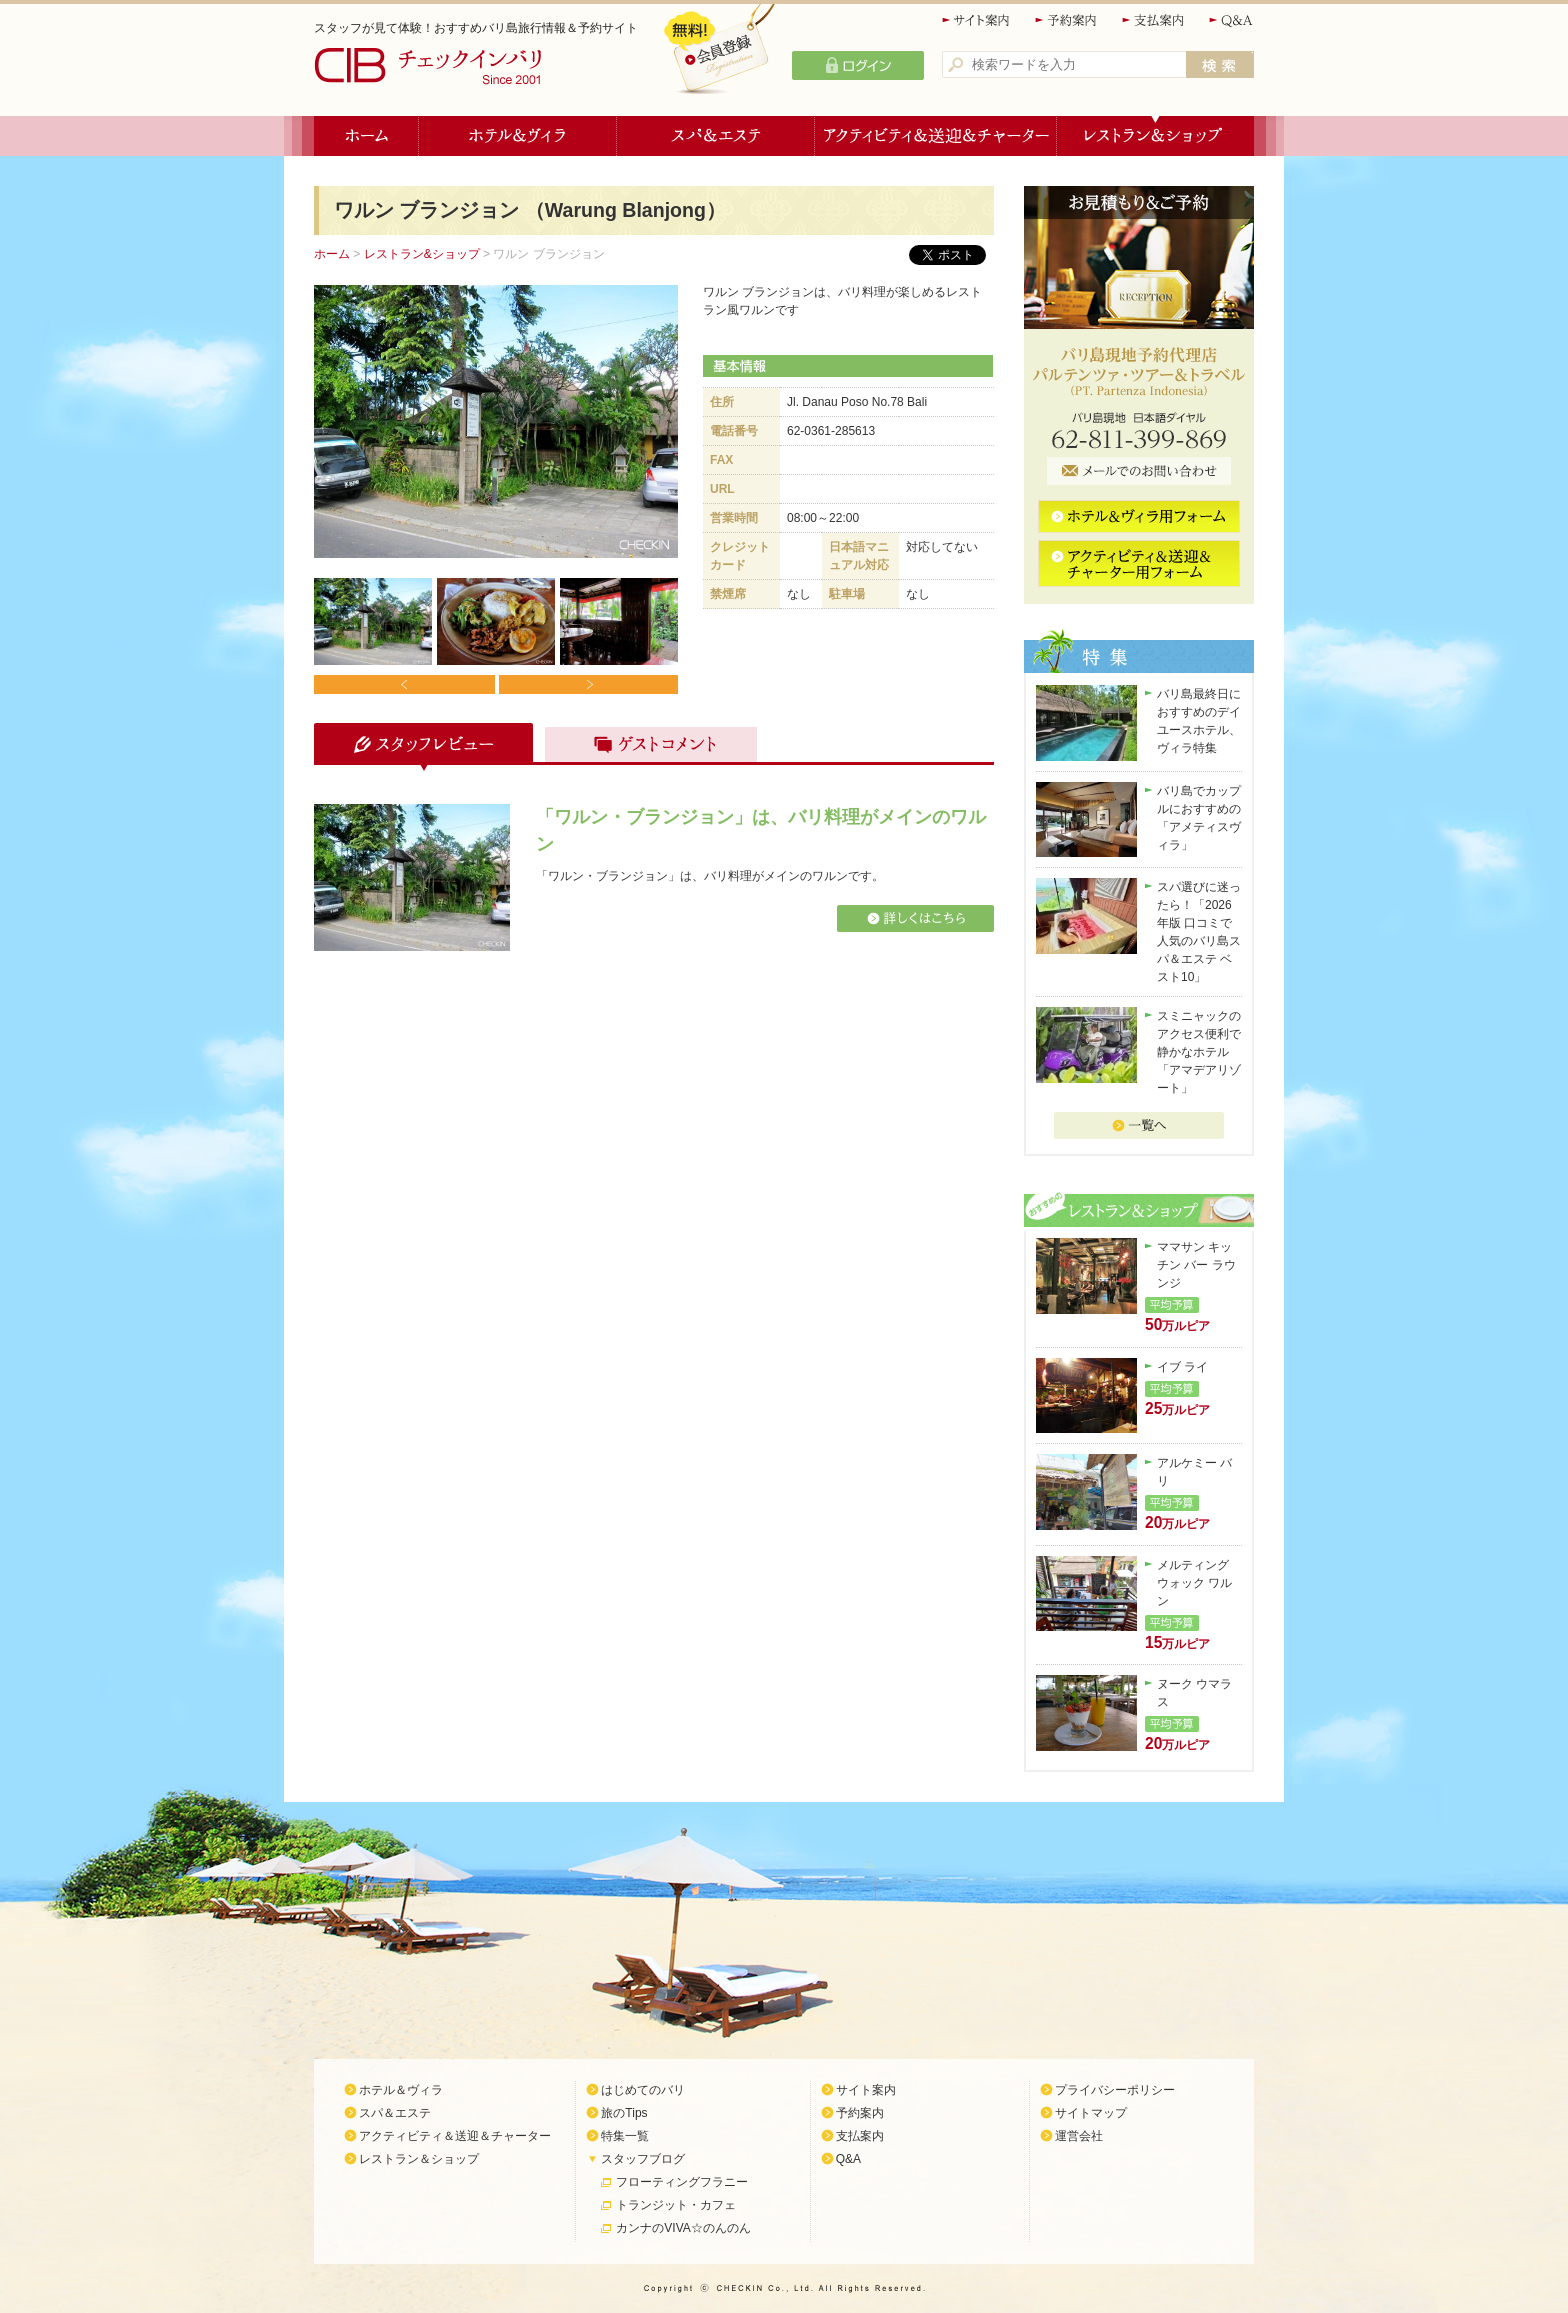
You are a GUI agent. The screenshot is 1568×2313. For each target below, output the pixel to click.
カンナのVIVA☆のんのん (683, 2228)
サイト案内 (977, 20)
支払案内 (1154, 20)
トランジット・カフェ (676, 2205)
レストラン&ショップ (422, 254)
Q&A (1231, 20)
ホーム (366, 136)
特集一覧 (625, 2136)
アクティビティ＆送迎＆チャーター (936, 136)
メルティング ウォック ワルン (1194, 1583)
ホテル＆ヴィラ (518, 136)
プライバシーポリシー (1115, 2090)
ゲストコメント (646, 747)
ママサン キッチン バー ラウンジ (1196, 1265)
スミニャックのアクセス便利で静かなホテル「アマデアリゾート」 (1199, 1052)
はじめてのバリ (643, 2090)
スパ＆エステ (716, 136)
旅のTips (624, 2113)
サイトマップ (1091, 2113)
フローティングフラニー (682, 2182)
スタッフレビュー (420, 747)
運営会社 (1079, 2136)
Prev (404, 684)
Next (587, 684)
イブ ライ (1182, 1367)
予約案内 (1067, 20)
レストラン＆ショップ (1155, 136)
